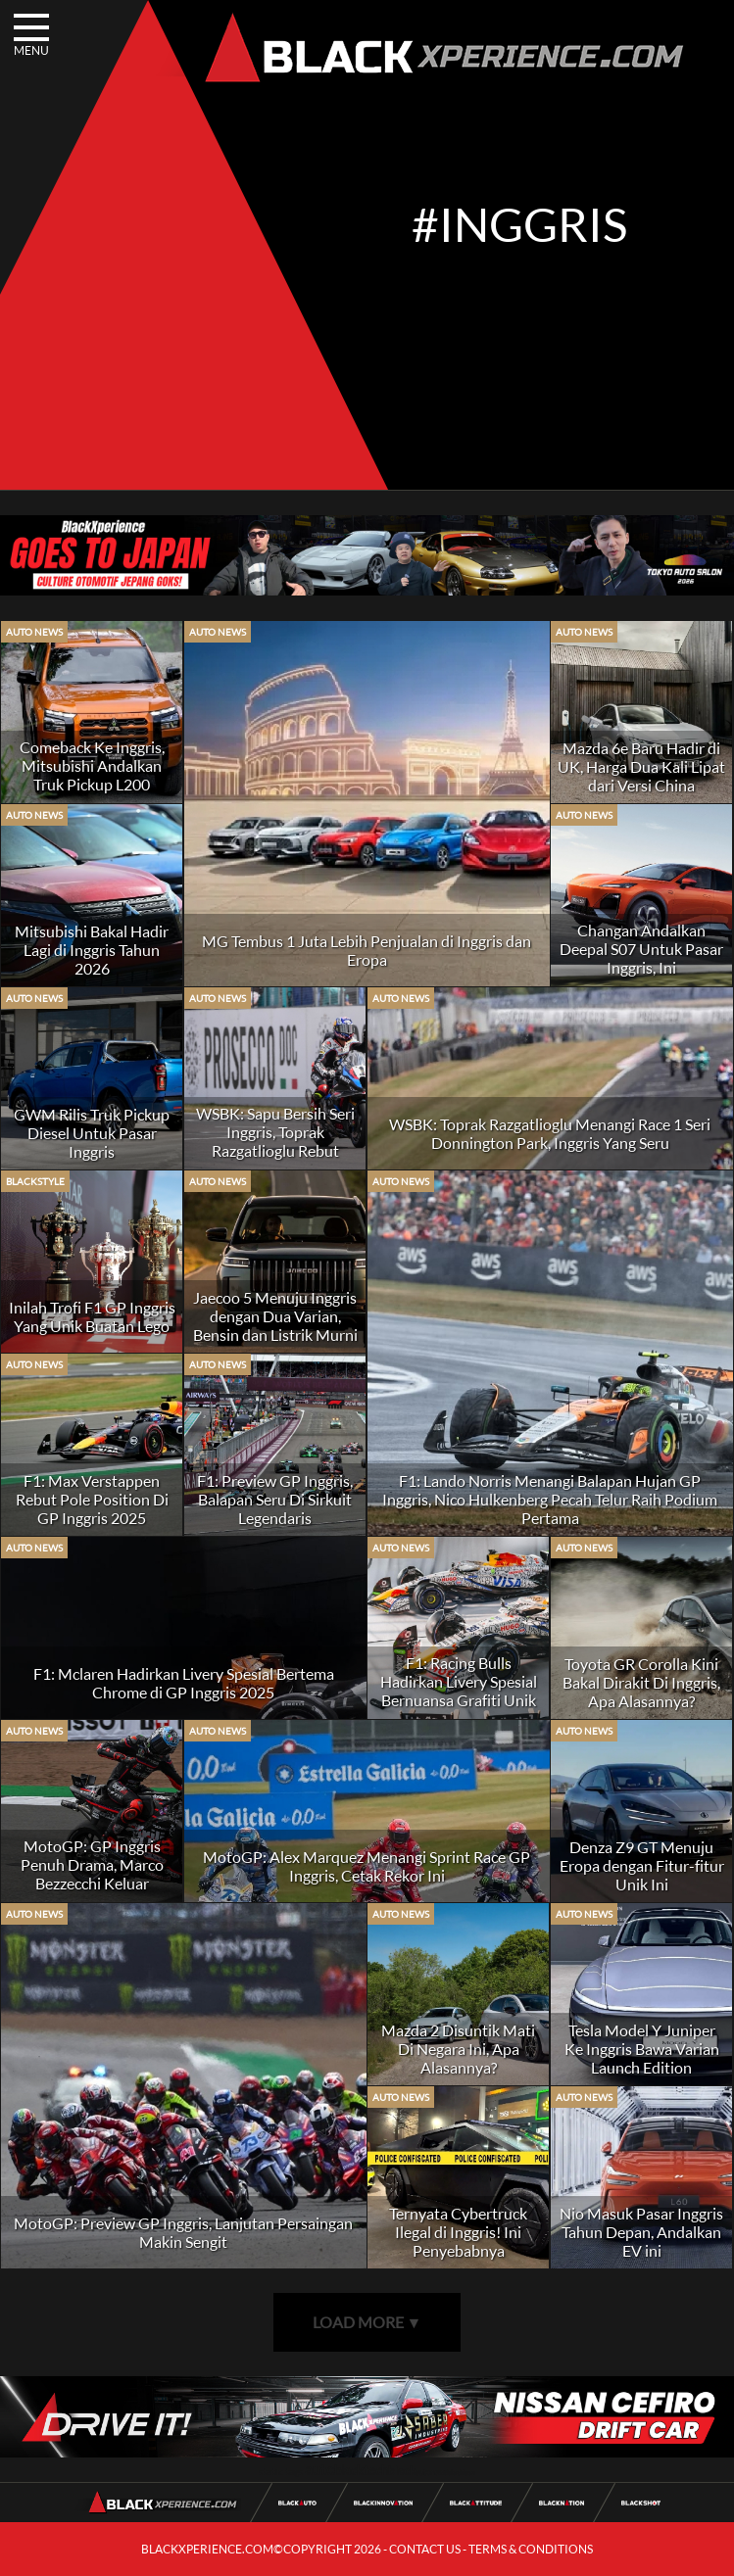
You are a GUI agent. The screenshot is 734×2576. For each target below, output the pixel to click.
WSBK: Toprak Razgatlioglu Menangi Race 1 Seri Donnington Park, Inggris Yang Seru (549, 1133)
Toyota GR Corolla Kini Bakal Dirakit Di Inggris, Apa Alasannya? (641, 1682)
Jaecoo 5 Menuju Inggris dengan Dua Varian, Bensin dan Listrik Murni (275, 1316)
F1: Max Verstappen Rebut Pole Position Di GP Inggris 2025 (92, 1499)
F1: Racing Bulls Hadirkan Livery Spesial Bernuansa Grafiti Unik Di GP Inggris (458, 1690)
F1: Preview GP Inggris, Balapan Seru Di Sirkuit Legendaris (275, 1499)
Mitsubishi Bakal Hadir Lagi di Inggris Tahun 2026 (92, 950)
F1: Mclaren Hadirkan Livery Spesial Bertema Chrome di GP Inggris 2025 (183, 1682)
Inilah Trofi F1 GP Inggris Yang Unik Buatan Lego (92, 1316)
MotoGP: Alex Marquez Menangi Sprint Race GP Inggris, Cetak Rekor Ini (366, 1865)
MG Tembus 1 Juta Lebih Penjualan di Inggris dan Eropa (366, 950)
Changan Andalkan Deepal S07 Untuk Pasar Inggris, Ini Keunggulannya (641, 958)
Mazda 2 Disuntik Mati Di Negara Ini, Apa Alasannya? (458, 2048)
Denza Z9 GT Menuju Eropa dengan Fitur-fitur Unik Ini (642, 1865)
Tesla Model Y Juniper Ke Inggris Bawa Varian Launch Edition (641, 2048)
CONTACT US (425, 2549)
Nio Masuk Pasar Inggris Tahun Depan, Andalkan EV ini (641, 2232)
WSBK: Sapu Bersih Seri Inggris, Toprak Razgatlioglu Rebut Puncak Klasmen (275, 1141)
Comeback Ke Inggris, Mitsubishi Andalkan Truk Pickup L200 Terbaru (92, 775)
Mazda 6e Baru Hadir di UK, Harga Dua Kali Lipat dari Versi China (641, 766)
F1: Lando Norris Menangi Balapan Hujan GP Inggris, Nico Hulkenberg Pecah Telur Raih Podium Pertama (549, 1499)
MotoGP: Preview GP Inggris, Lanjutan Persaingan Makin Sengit (183, 2232)
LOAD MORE (367, 2322)
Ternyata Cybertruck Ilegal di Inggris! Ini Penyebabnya (458, 2232)
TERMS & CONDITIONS (530, 2549)
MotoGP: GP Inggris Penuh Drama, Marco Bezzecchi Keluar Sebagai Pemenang (92, 1874)
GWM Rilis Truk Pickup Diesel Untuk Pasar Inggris (92, 1133)
